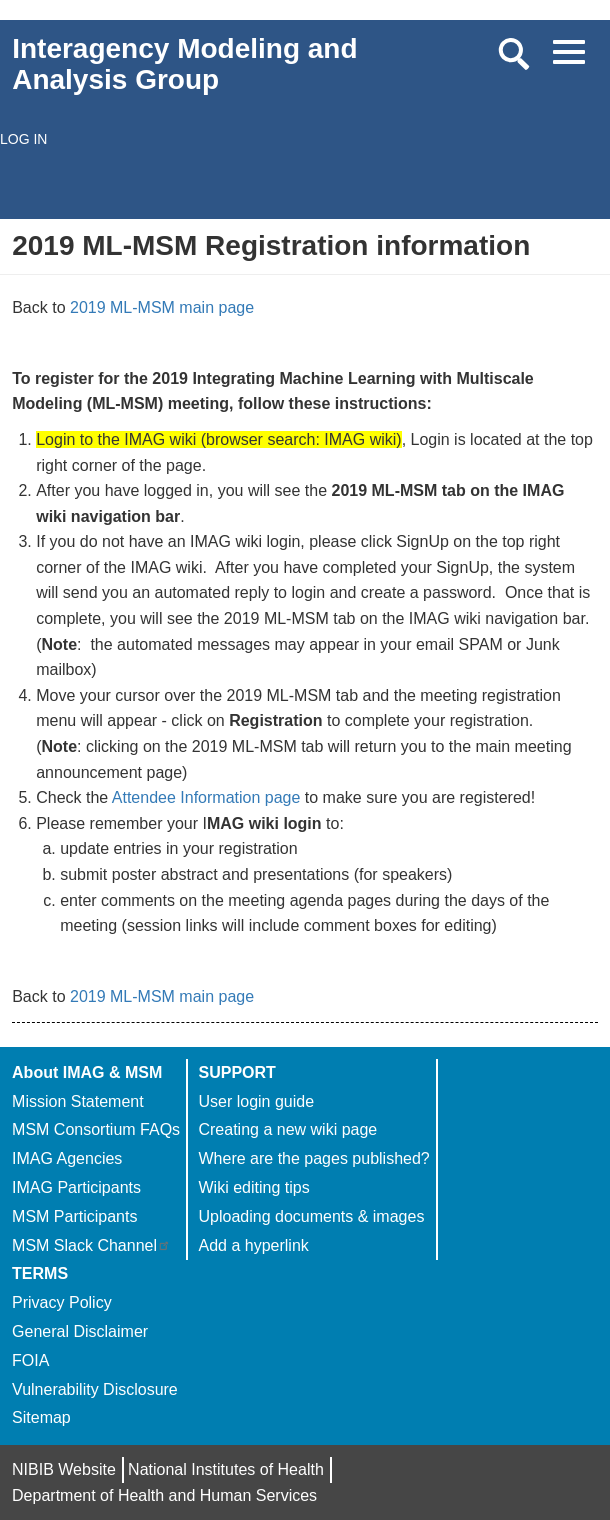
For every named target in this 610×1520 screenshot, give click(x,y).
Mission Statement (78, 1101)
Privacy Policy (62, 1302)
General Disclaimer (80, 1331)
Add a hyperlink (253, 1245)
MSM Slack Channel (91, 1245)
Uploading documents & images (311, 1216)
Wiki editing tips (253, 1187)
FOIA (30, 1360)
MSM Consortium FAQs (96, 1129)
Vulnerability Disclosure (95, 1389)
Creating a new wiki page (287, 1129)
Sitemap (41, 1417)
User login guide (256, 1101)
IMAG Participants (76, 1187)
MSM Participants (74, 1216)
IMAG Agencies (67, 1158)
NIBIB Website (64, 1469)
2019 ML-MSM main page (162, 307)
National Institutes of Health (226, 1469)
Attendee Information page (206, 797)
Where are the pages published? (313, 1158)
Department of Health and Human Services (164, 1495)
